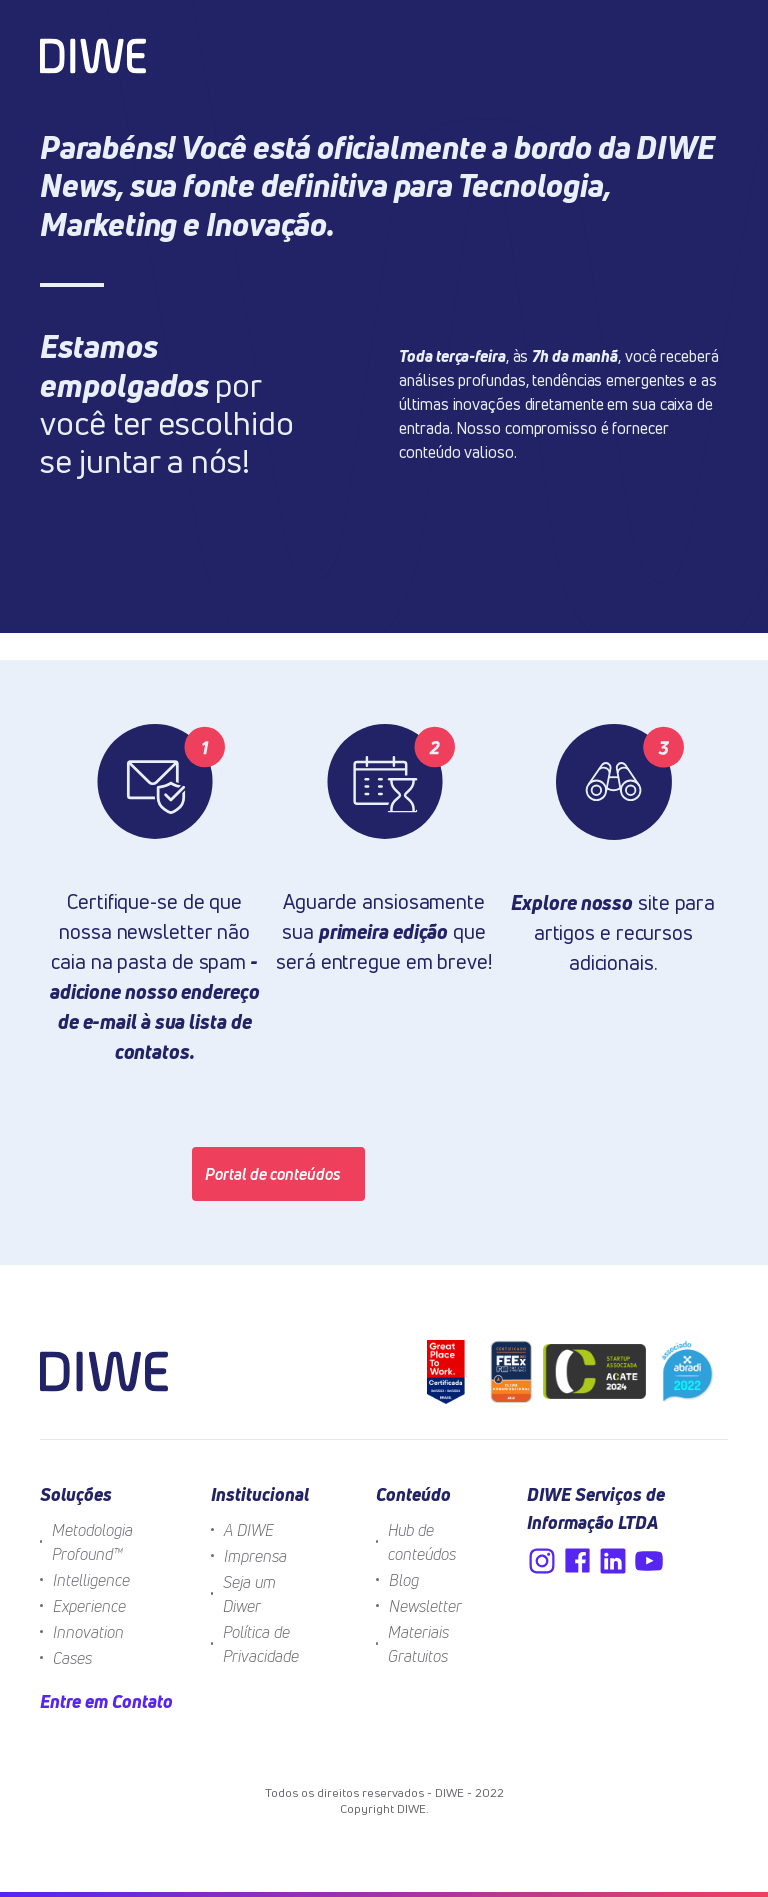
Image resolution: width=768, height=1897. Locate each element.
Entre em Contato (106, 1701)
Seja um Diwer (249, 1594)
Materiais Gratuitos (418, 1644)
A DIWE (249, 1530)
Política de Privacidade (261, 1644)
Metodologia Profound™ (92, 1542)
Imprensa (255, 1556)
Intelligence (91, 1580)
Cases (72, 1658)
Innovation (88, 1632)
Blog (404, 1580)
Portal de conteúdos (273, 1174)
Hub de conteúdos (422, 1542)
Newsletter (425, 1606)
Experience (89, 1606)
